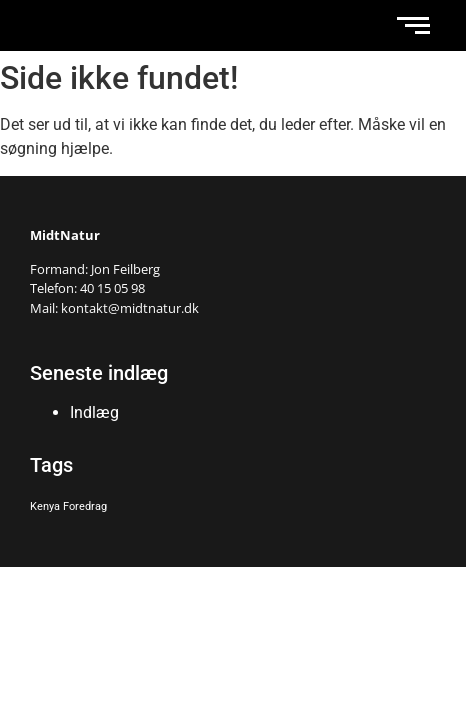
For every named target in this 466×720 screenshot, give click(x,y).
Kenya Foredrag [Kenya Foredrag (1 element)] (68, 506)
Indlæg (94, 412)
